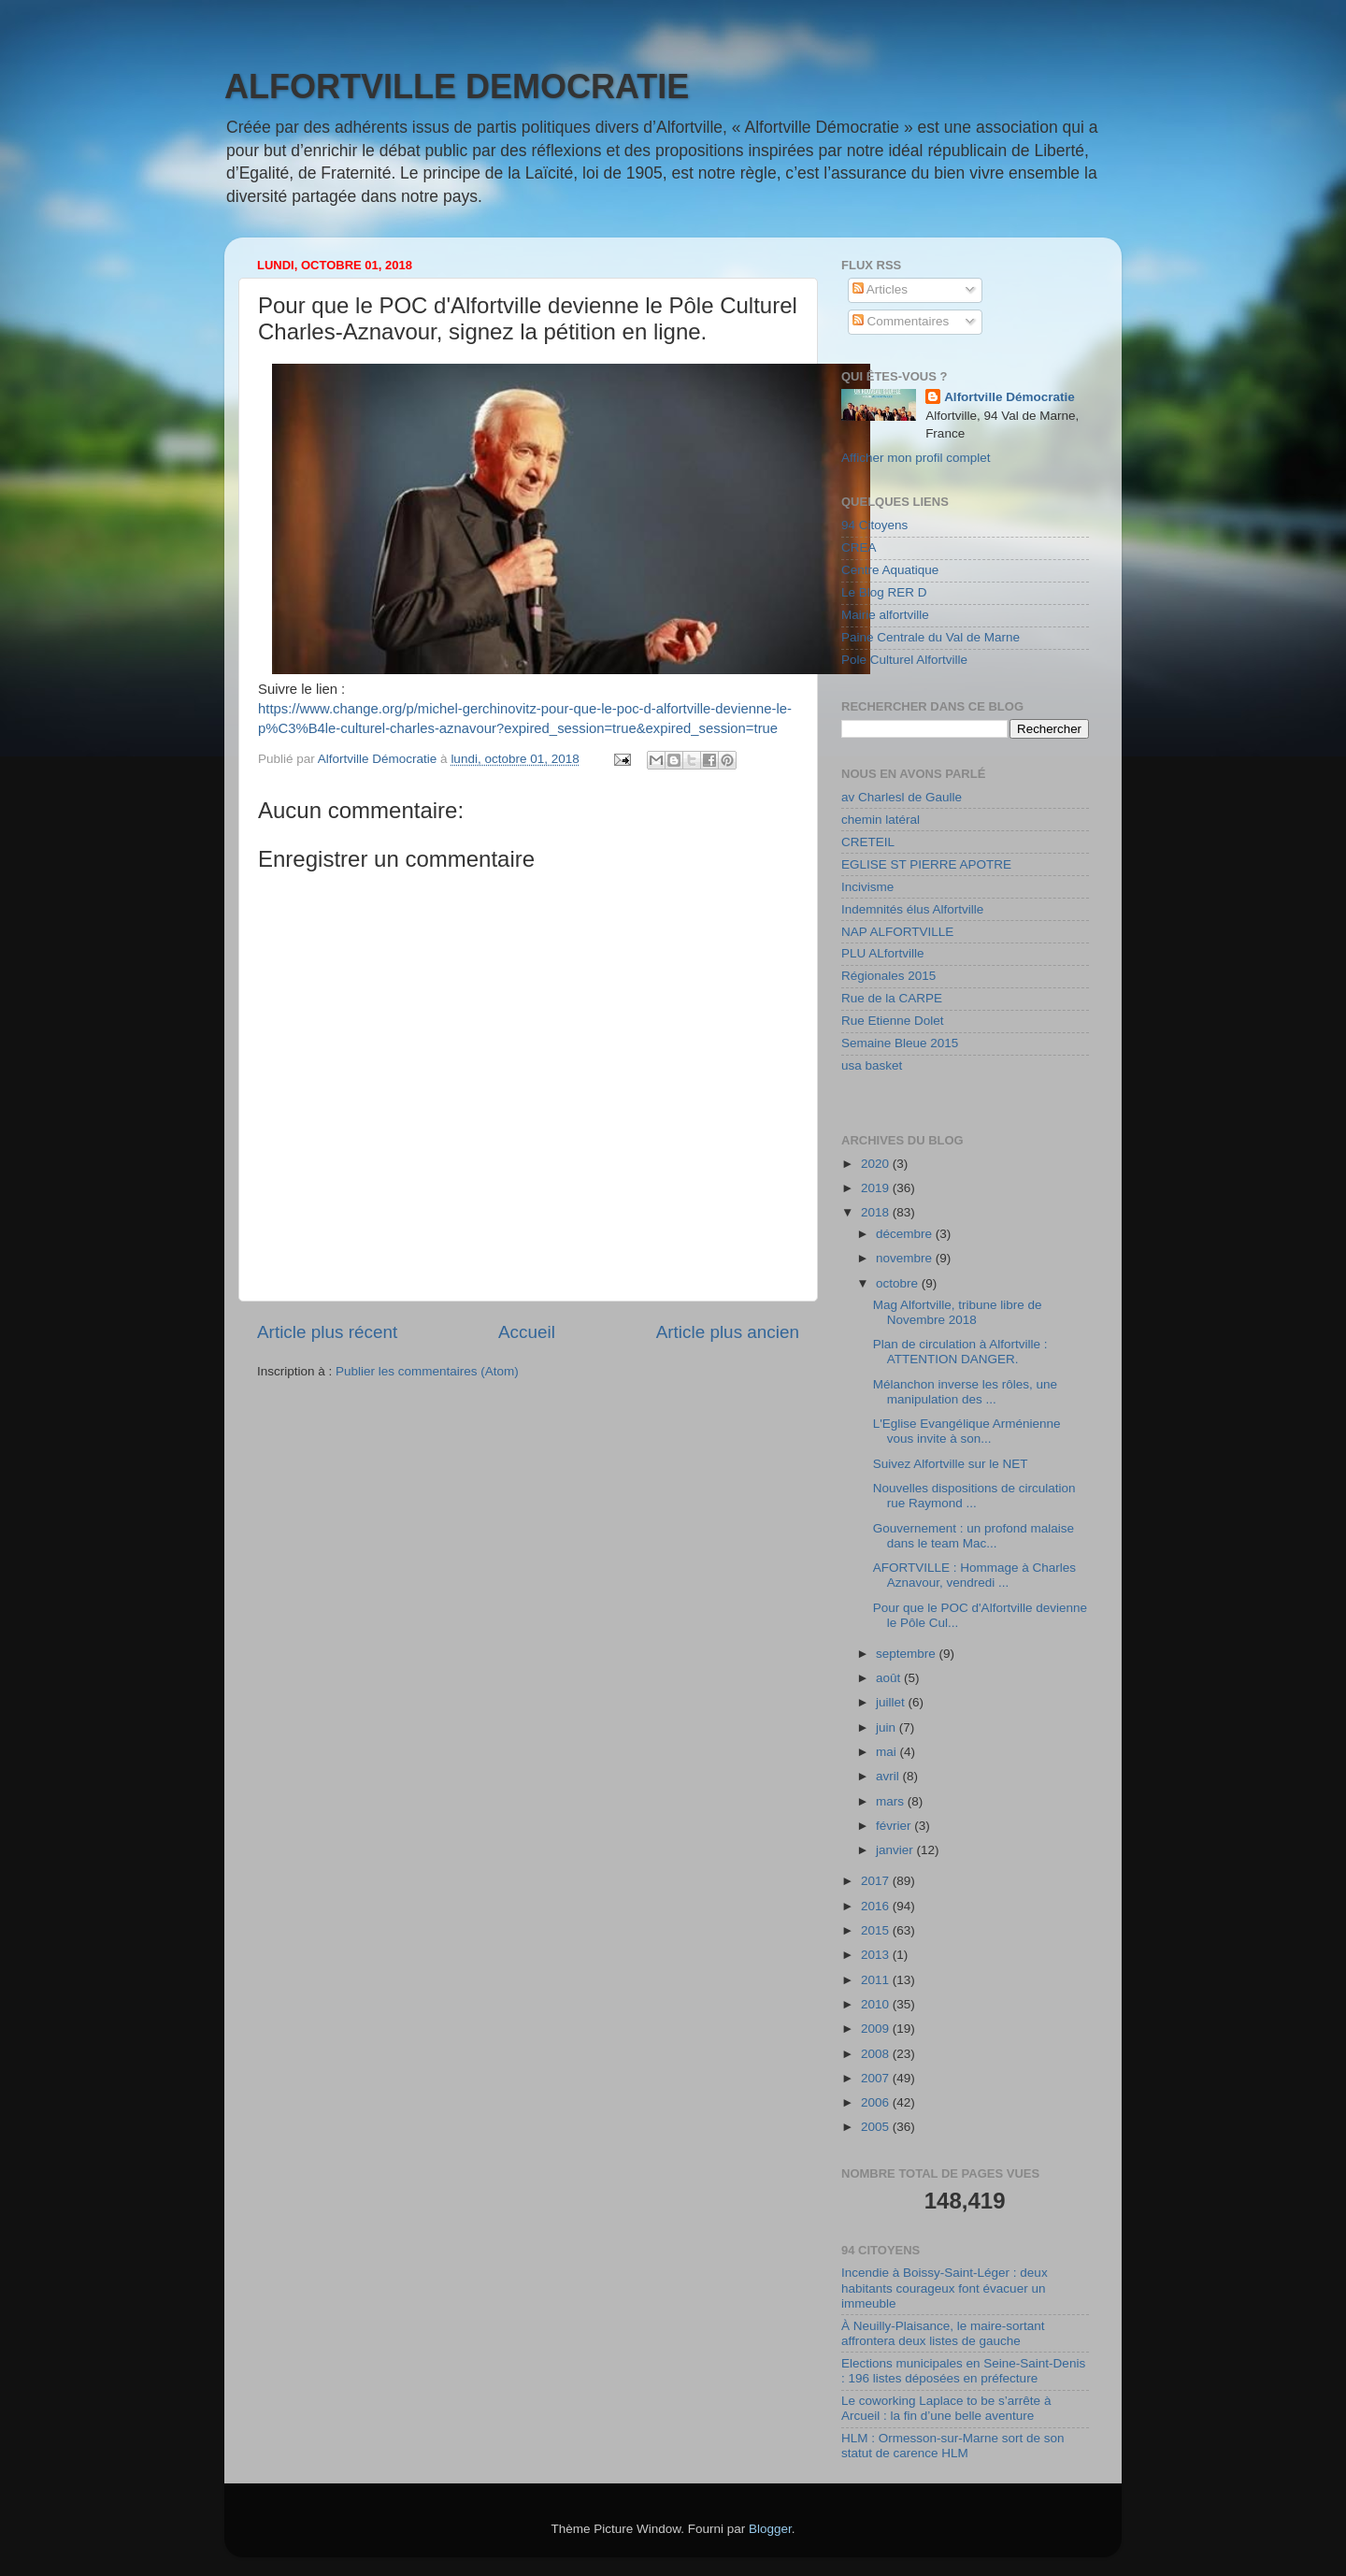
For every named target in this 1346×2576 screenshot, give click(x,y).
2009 (877, 2029)
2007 (877, 2078)
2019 (877, 1188)
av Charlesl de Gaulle (901, 797)
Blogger (770, 2529)
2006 (877, 2102)
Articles (880, 289)
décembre (906, 1234)
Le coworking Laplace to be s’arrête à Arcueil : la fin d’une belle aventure (946, 2408)
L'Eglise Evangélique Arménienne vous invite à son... (967, 1431)
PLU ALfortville (882, 953)
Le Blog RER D (884, 592)
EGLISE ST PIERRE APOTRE (926, 864)
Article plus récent (327, 1332)
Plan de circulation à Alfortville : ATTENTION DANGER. (960, 1351)
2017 (877, 1881)
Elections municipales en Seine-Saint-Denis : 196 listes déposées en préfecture (963, 2370)
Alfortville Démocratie (1009, 397)
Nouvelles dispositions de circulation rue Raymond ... (974, 1495)
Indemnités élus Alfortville (912, 909)
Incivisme (867, 887)
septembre (907, 1654)
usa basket (871, 1065)
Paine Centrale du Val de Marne (930, 637)
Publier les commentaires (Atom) (427, 1371)
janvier (896, 1850)
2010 (877, 2004)
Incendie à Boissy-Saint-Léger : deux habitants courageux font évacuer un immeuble (944, 2288)
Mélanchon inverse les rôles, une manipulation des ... (965, 1391)
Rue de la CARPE (891, 998)
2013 (877, 1955)
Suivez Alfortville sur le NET (950, 1464)
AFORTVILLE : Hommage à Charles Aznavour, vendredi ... (974, 1575)
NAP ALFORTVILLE (897, 932)
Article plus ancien (727, 1332)
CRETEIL (868, 842)
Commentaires (901, 321)
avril (889, 1776)
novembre (906, 1258)
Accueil (526, 1332)
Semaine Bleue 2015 (899, 1043)
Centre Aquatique (889, 570)
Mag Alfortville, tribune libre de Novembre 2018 (957, 1312)
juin (887, 1727)
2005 (877, 2127)
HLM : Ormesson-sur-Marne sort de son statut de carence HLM (953, 2445)
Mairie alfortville (885, 615)
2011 (877, 1980)
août (890, 1678)
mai (888, 1752)
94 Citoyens (874, 525)
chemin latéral (880, 820)
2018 (877, 1212)
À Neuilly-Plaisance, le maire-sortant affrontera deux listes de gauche (943, 2333)
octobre (899, 1283)
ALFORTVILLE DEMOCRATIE (456, 86)
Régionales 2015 (888, 976)
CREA (859, 547)
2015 (877, 1930)
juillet (892, 1702)
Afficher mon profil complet (916, 458)
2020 (877, 1164)
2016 (877, 1906)
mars (892, 1801)
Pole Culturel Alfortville (904, 660)
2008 (877, 2054)
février (895, 1826)
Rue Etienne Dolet (892, 1021)
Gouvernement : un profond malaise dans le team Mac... (973, 1535)
